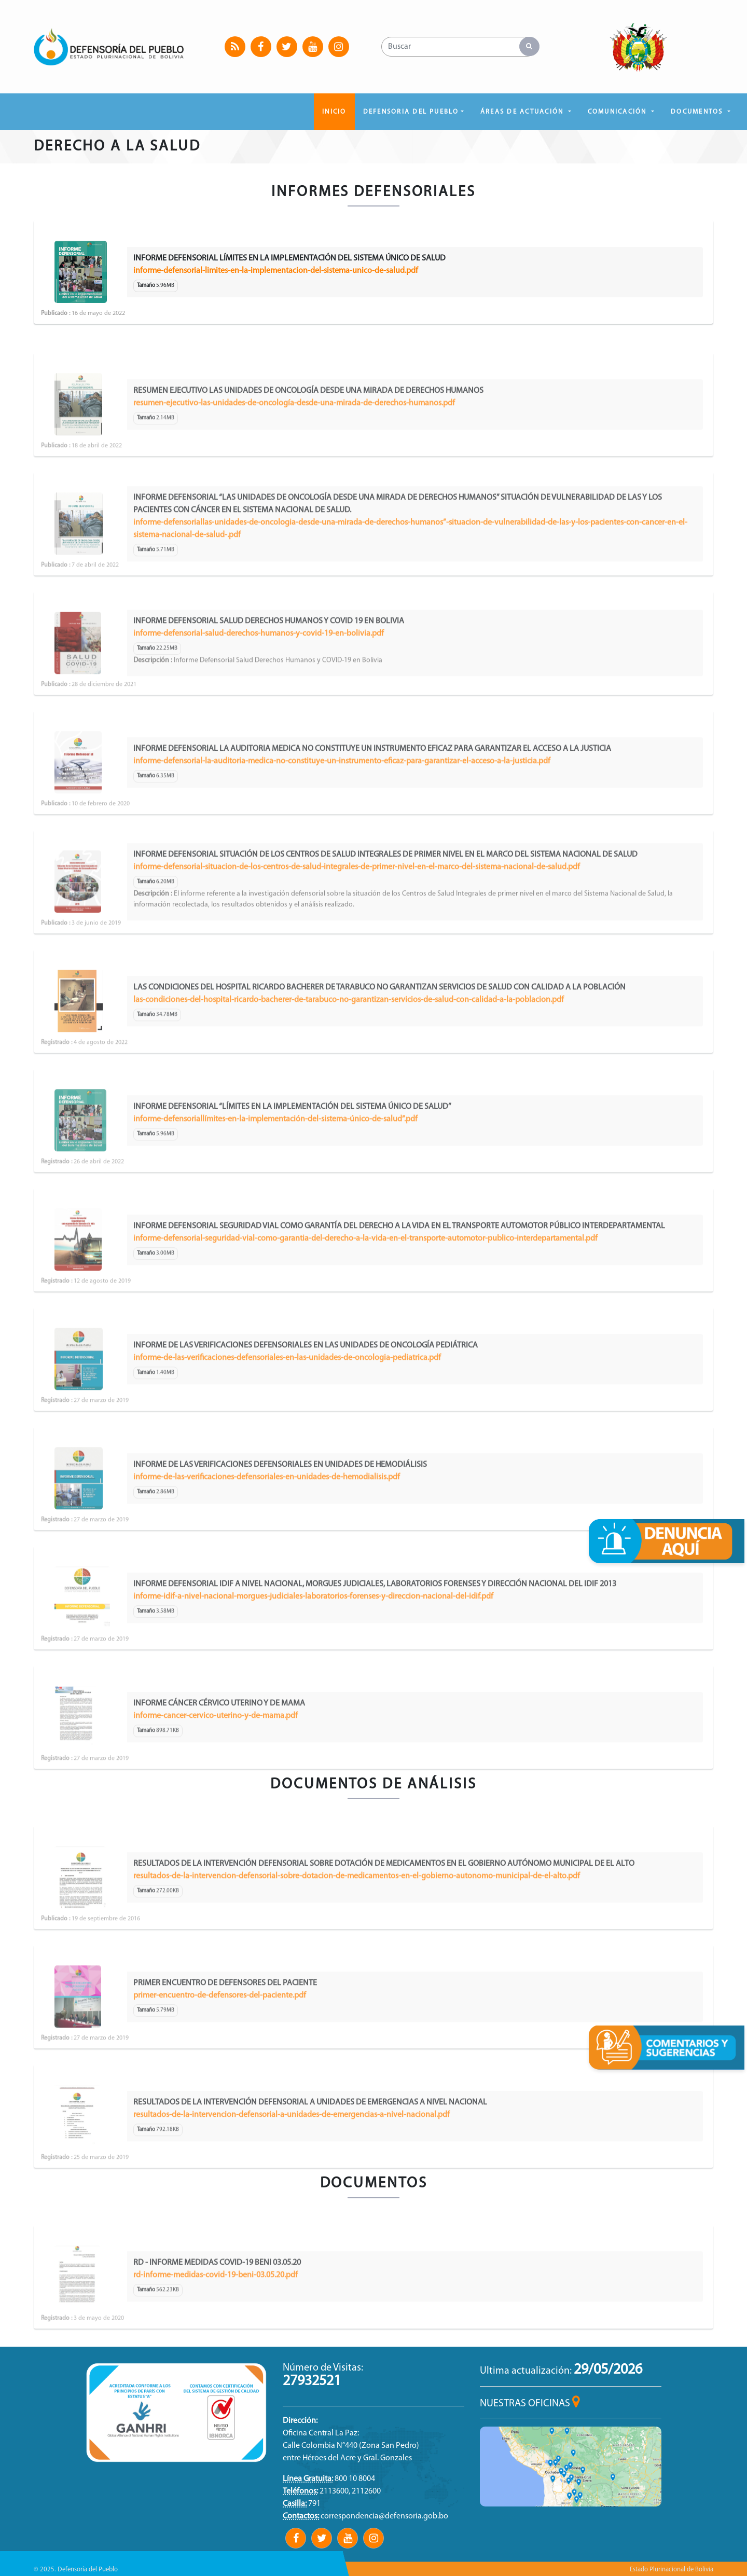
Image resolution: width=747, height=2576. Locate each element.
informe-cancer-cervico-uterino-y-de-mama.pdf (215, 1754)
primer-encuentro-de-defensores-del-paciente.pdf (219, 2033)
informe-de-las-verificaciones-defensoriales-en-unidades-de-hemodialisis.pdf (266, 1515)
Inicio (334, 111)
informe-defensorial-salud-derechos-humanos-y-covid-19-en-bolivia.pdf (258, 671)
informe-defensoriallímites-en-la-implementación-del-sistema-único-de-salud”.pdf (275, 1157)
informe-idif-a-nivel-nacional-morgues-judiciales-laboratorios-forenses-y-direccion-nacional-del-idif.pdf (313, 1634)
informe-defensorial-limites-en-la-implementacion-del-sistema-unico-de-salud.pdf (275, 271)
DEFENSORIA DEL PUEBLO (411, 111)
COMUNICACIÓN (618, 111)
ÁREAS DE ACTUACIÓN (523, 111)
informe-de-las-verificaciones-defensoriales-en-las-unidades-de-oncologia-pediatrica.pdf (287, 1396)
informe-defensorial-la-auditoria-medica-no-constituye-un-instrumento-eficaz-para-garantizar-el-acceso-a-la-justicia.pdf (341, 799)
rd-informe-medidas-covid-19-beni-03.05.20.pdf (215, 2313)
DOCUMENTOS (698, 111)
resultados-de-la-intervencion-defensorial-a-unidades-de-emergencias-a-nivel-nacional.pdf (291, 2152)
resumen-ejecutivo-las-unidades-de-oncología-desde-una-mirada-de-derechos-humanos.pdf (294, 441)
